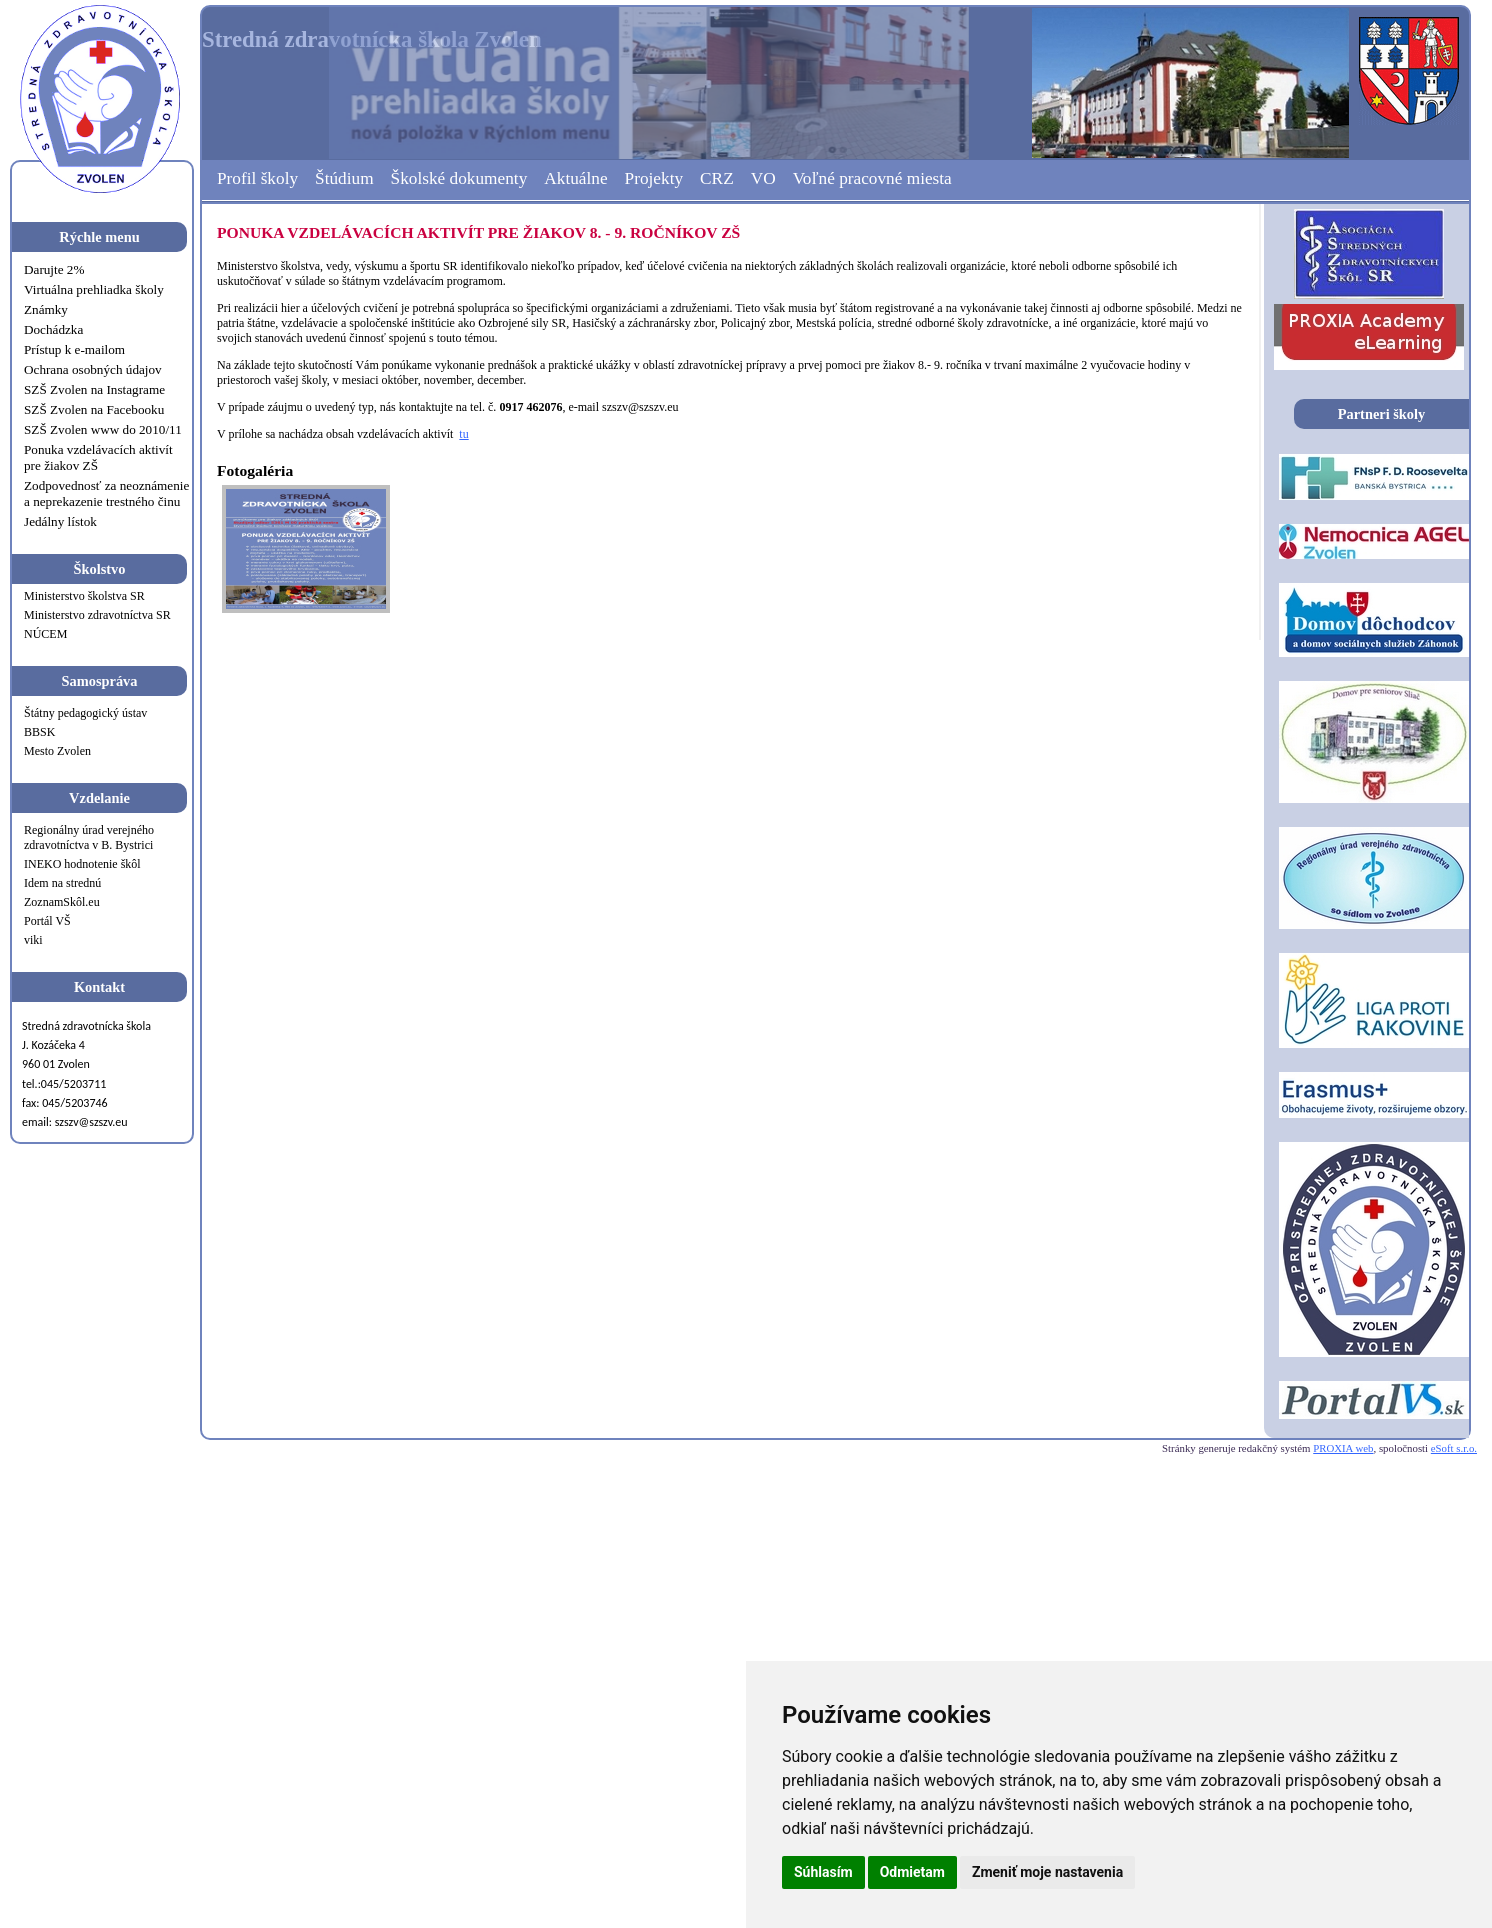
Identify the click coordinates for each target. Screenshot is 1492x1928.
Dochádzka (53, 329)
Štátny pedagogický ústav (85, 713)
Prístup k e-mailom (74, 349)
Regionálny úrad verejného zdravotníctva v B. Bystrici (89, 837)
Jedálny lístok (60, 521)
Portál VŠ (47, 921)
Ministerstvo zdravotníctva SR (97, 615)
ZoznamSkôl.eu (62, 902)
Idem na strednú (62, 883)
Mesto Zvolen (57, 751)
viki (33, 940)
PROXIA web (1343, 1448)
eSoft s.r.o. (1454, 1448)
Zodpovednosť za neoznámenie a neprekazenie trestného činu (106, 493)
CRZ (717, 178)
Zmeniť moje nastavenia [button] (1047, 1872)
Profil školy (257, 178)
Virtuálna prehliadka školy (94, 289)
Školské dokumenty (459, 178)
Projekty (654, 178)
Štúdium (344, 178)
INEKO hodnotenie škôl (82, 864)
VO (763, 178)
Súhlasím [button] (823, 1872)
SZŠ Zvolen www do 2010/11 (103, 429)
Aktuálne (575, 178)
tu (463, 434)
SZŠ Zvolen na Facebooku (94, 409)
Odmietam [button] (912, 1872)
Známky (46, 309)
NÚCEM (45, 634)
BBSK (39, 732)
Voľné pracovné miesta (872, 178)
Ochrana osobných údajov (93, 369)
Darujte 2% (54, 269)
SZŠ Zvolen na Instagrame (94, 389)
